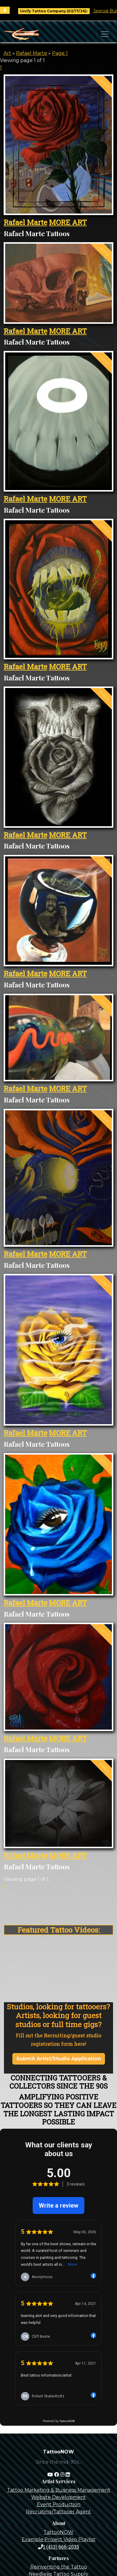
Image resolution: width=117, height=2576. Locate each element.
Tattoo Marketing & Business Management (58, 2490)
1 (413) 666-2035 (58, 2546)
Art (7, 53)
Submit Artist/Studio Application (58, 2059)
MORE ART (68, 222)
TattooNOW (58, 2532)
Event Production (58, 2504)
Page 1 (60, 53)
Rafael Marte (31, 53)
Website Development (58, 2497)
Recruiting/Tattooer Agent (58, 2512)
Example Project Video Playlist (59, 2539)
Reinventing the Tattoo (58, 2567)
